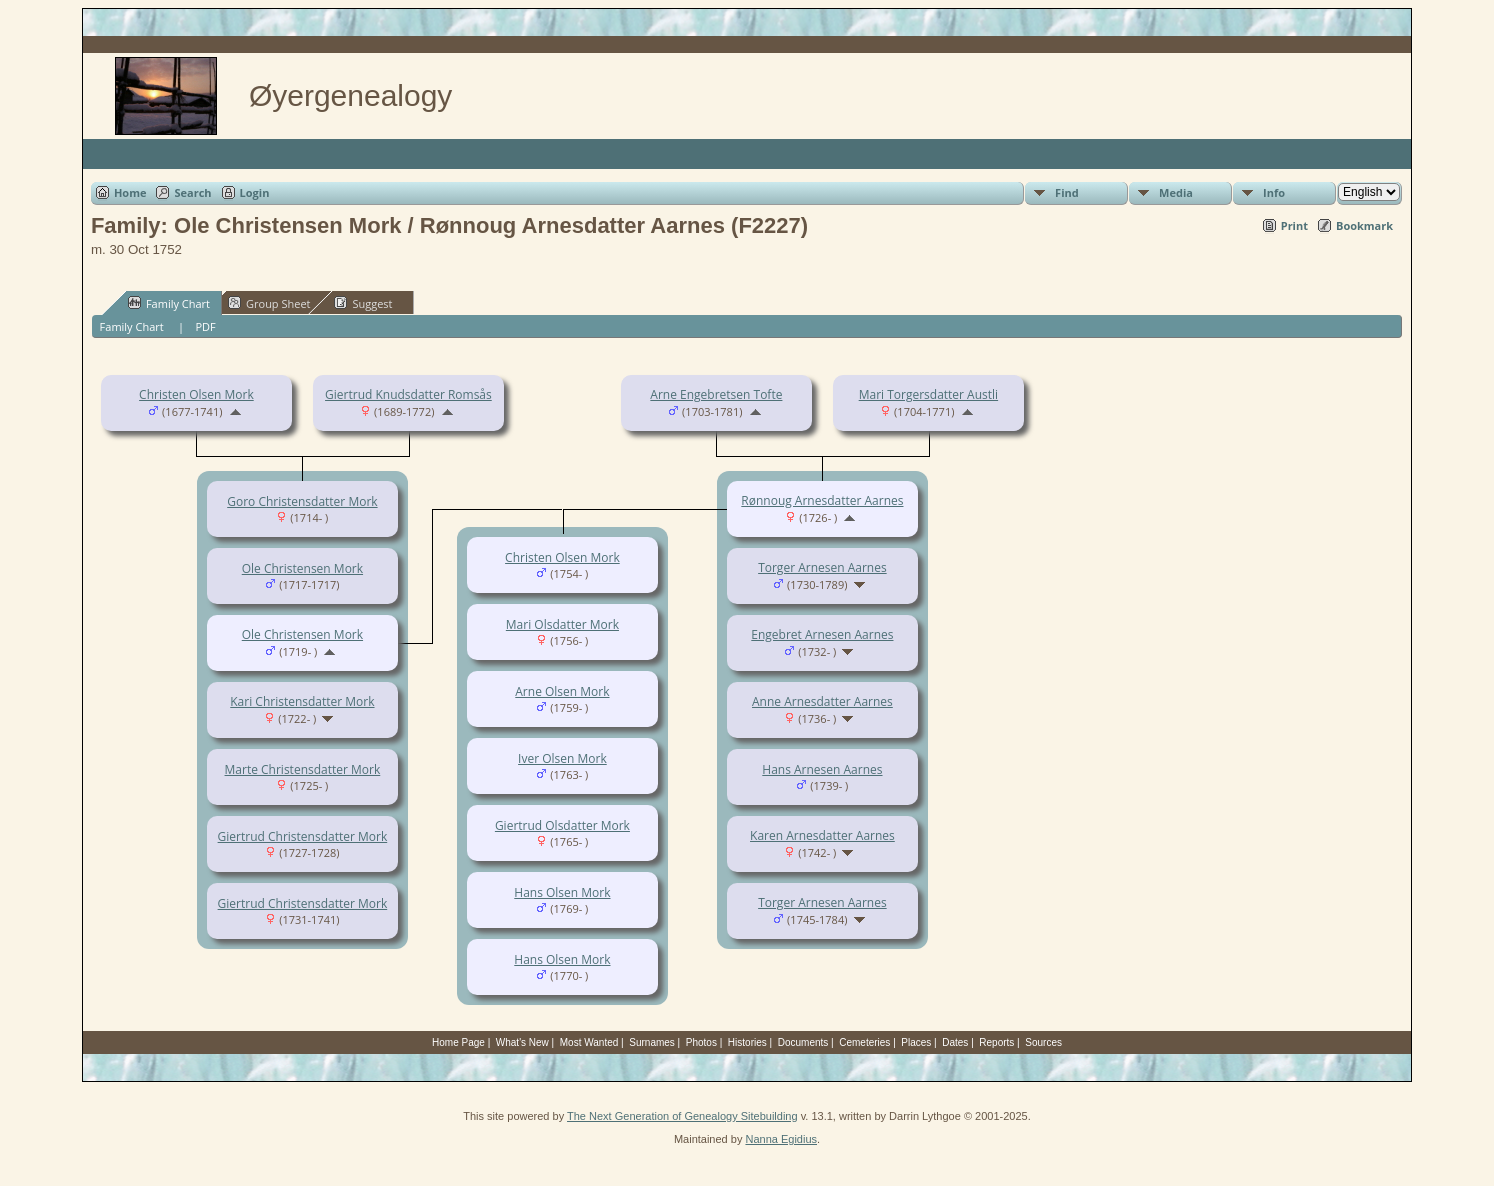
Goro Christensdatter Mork (302, 501)
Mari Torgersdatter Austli (928, 394)
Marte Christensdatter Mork (303, 769)
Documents (803, 1042)
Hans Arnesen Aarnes (822, 769)
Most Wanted (589, 1042)
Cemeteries (864, 1042)
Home (130, 192)
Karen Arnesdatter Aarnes (822, 835)
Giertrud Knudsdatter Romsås (408, 394)
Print (1294, 225)
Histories (747, 1042)
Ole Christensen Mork (302, 568)
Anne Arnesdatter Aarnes (822, 701)
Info (1274, 192)
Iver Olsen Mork (562, 758)
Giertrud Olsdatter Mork (562, 825)
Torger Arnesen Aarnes (822, 567)
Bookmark (1364, 225)
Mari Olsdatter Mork (562, 624)
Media (1176, 192)
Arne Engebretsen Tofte (716, 394)
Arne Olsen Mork (562, 691)
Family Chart (169, 303)
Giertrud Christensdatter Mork (303, 836)
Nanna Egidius (781, 1139)
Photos (701, 1042)
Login (255, 192)
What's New (522, 1042)
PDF (205, 326)
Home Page (458, 1042)
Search (192, 192)
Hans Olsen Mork (562, 892)
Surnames (652, 1042)
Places (916, 1042)
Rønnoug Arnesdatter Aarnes (822, 500)
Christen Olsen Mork (196, 394)
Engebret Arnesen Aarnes (822, 634)
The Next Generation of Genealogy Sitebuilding (682, 1116)
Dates (955, 1042)
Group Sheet (269, 303)
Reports (996, 1042)
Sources (1043, 1042)
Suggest (363, 303)
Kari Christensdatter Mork (302, 701)
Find (1067, 192)
